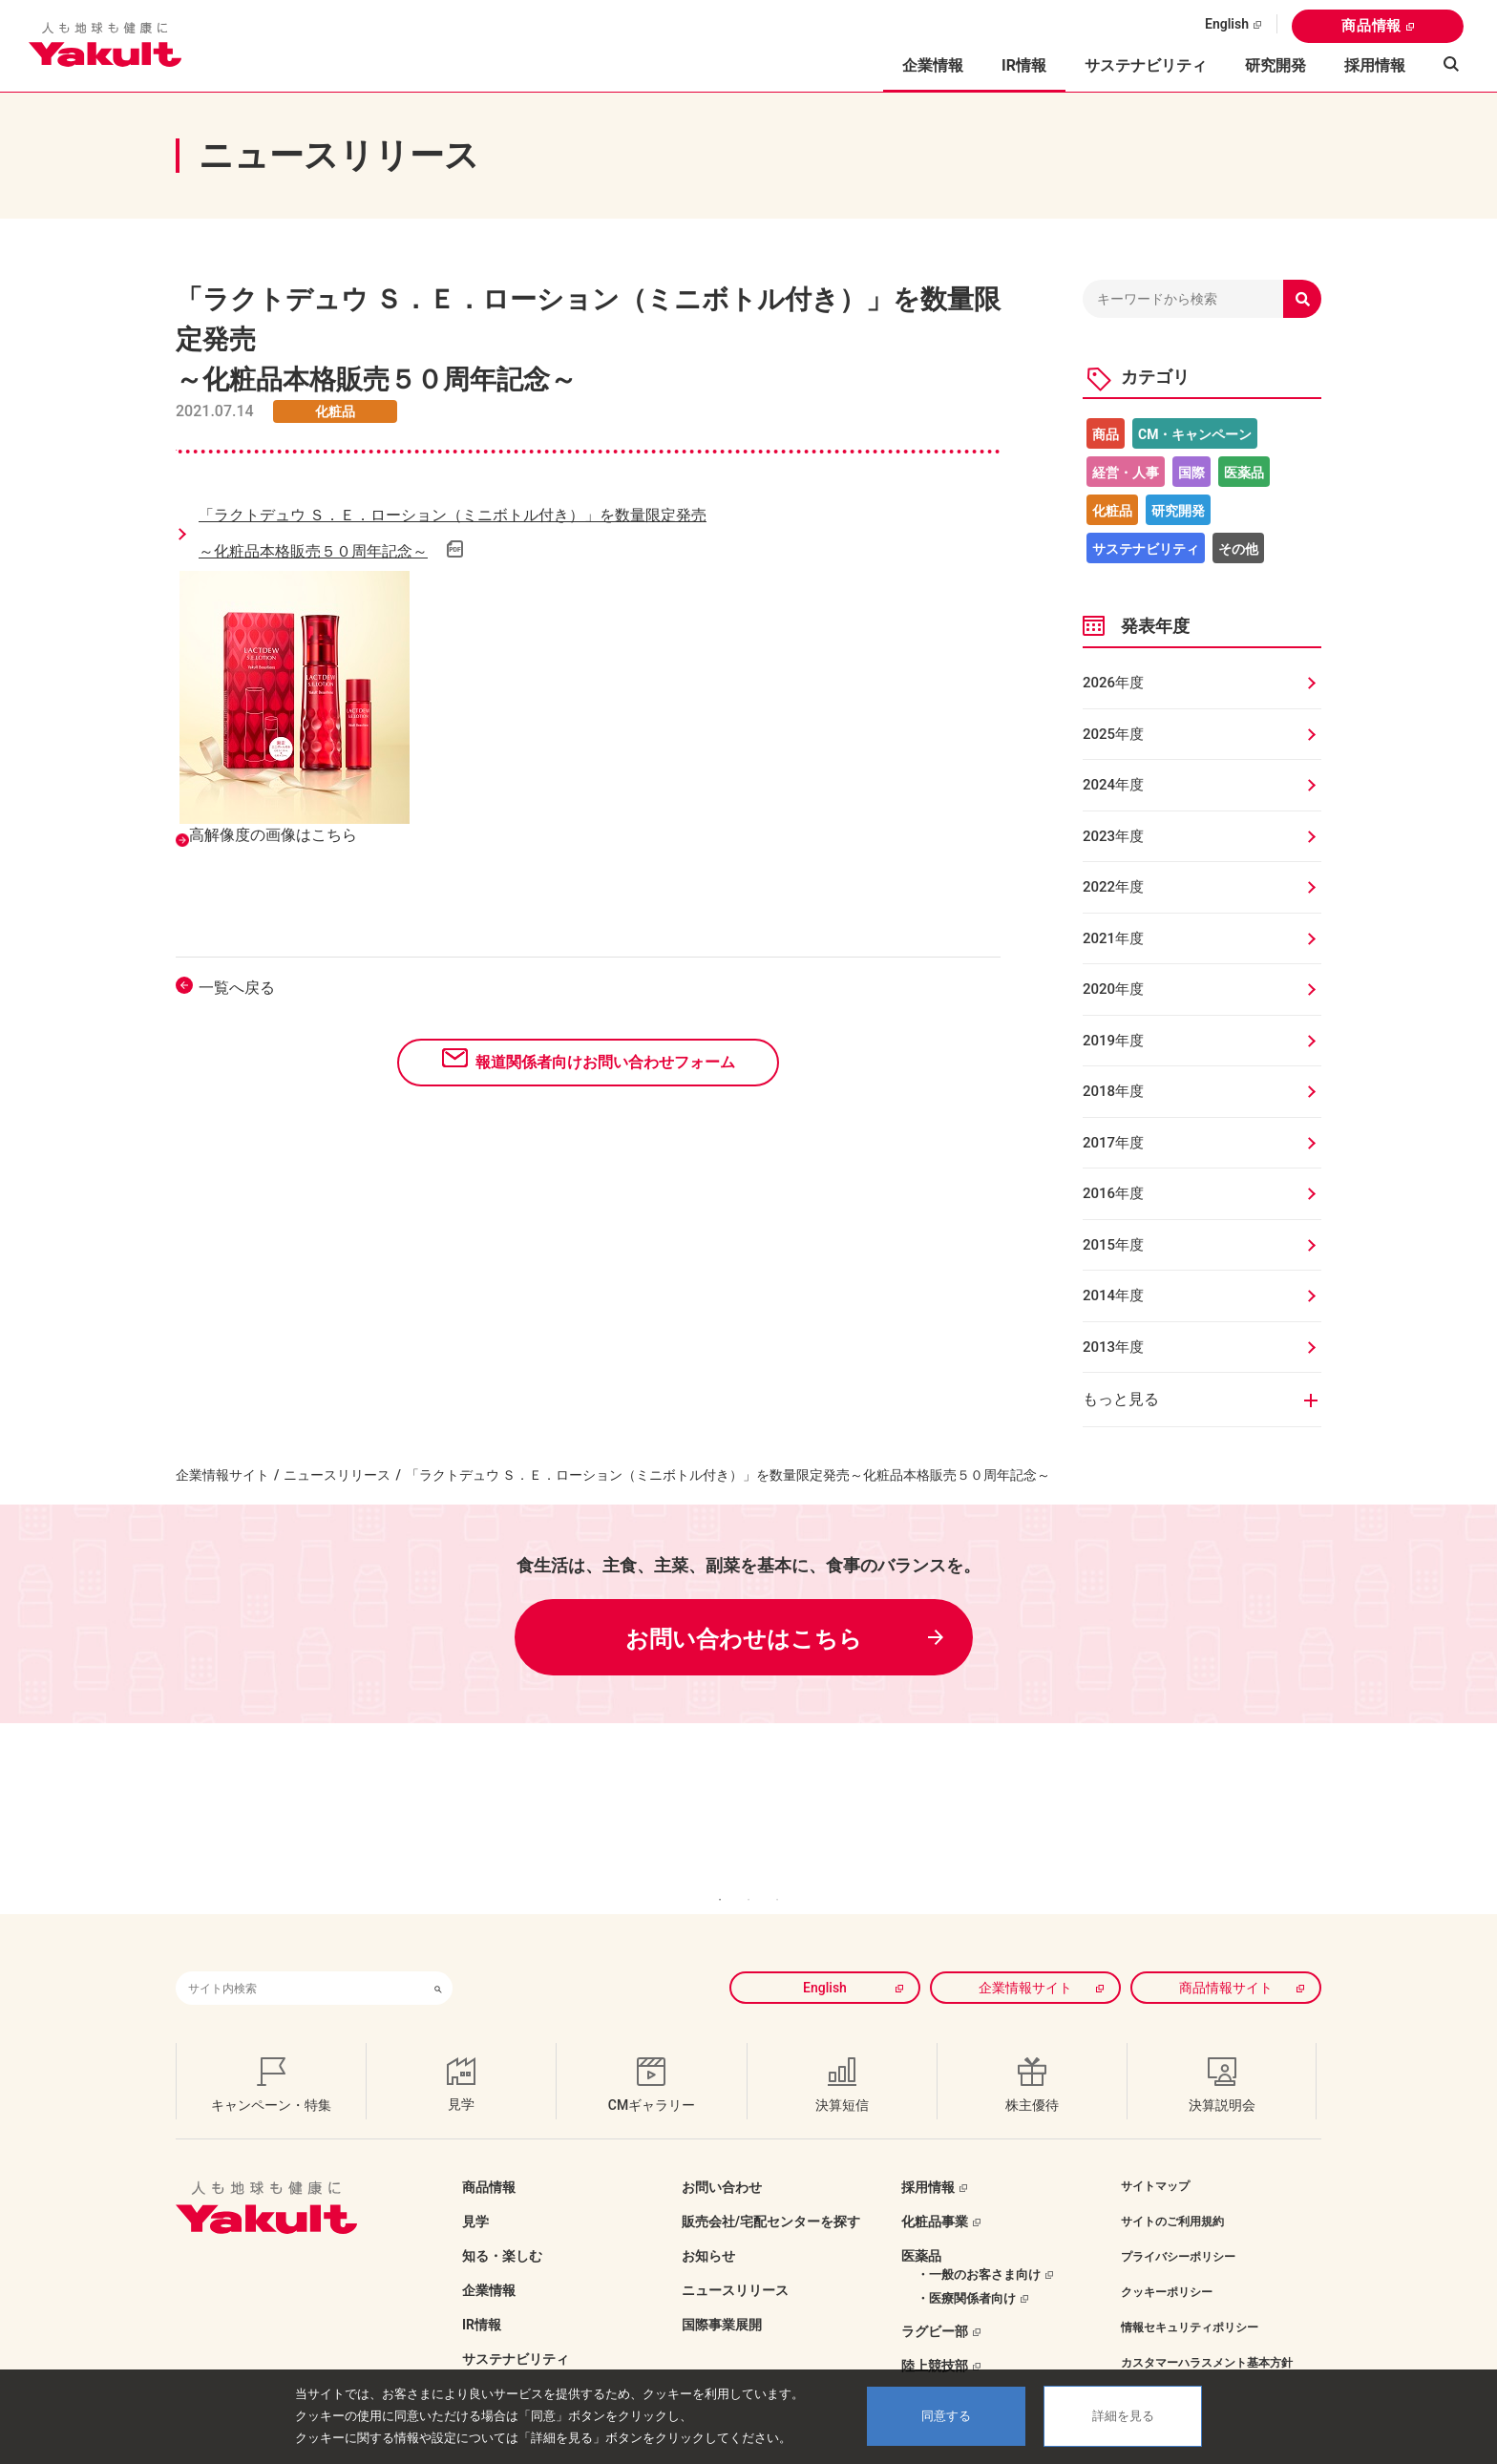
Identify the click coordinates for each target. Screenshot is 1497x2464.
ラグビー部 (934, 2302)
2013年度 (1113, 1347)
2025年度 (1113, 734)
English (1227, 24)
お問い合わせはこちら (743, 1639)
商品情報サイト (1226, 1959)
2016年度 (1113, 1193)
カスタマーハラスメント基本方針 (1207, 2334)
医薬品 (1244, 472)
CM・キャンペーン (1195, 434)
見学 (475, 2193)
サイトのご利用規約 (1172, 2193)
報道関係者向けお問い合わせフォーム (605, 1062)
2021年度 (1113, 938)
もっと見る (1121, 1399)
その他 (1238, 549)
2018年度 (1113, 1091)
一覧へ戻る (237, 988)
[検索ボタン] (438, 1959)
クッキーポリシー (1166, 2263)
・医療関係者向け (966, 2270)
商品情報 (1371, 25)
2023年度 (1113, 836)
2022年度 (1113, 886)
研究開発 (1275, 65)
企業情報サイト (222, 1475)
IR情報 (481, 2296)
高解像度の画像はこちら (273, 835)
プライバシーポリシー (1178, 2228)
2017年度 (1113, 1142)
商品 (1105, 434)
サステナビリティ (1146, 65)
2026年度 (1113, 682)
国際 (1191, 472)
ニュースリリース (337, 1475)
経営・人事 (1125, 472)
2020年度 (1113, 989)
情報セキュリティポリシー (1189, 2299)
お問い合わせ (722, 2158)
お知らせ (708, 2227)
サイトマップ (1155, 2157)
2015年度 (1113, 1244)
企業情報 (489, 2261)
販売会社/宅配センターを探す (771, 2193)
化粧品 (1112, 510)
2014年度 (1113, 1295)
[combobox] (300, 1959)
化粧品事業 (934, 2193)
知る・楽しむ (502, 2227)
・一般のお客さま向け (979, 2246)
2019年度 (1113, 1040)
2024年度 (1113, 784)
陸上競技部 (934, 2337)
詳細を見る (1123, 2416)
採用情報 (1374, 65)
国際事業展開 (722, 2296)
